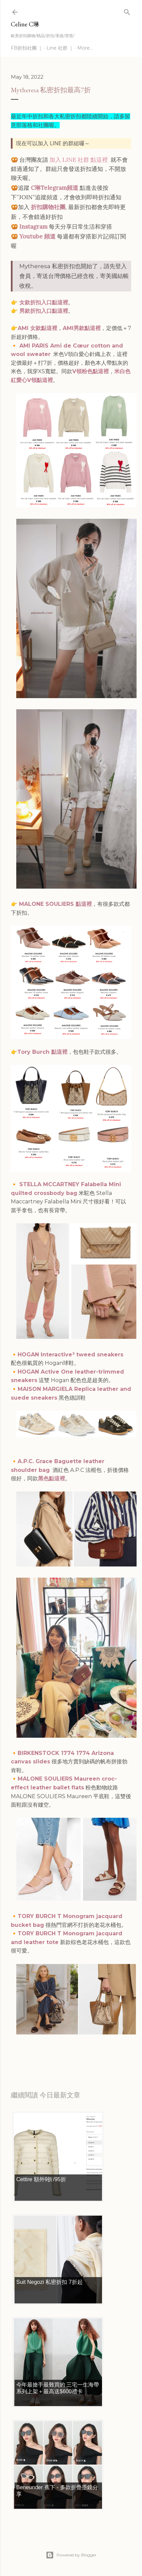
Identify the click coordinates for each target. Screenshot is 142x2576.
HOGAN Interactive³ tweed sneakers (70, 1354)
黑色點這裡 (51, 1478)
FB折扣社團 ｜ (27, 48)
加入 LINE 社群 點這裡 (78, 159)
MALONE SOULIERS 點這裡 (55, 904)
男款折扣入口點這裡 (43, 311)
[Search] (127, 10)
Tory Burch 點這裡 (42, 1052)
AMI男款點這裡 (82, 328)
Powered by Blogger (71, 2555)
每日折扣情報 (42, 2051)
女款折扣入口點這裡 (43, 302)
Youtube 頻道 (37, 236)
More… (85, 48)
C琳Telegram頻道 (54, 188)
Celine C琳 (25, 24)
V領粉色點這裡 (90, 371)
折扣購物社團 (48, 207)
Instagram (33, 226)
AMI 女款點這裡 (37, 328)
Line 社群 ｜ (60, 48)
